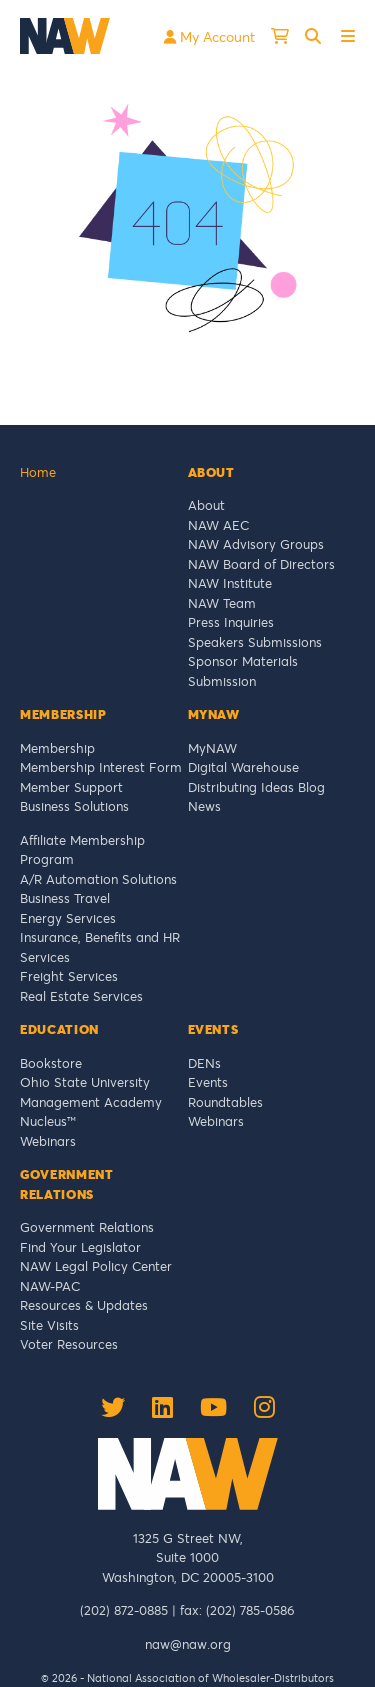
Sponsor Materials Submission (243, 671)
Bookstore (51, 1063)
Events (208, 1082)
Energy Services (68, 918)
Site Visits (49, 1325)
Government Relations (87, 1227)
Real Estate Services (81, 996)
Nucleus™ (48, 1121)
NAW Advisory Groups (256, 544)
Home (38, 472)
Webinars (48, 1141)
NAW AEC (218, 525)
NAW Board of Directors (261, 564)
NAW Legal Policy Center (96, 1266)
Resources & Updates (84, 1305)
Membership (57, 748)
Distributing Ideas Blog (256, 787)
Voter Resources (69, 1344)
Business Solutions (74, 806)
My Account (209, 36)
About (206, 505)
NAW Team (222, 603)
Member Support (71, 787)
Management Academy (91, 1102)
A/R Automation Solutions (98, 879)
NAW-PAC (50, 1286)
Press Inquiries (231, 622)
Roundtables (225, 1102)
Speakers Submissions (255, 642)
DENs (204, 1063)
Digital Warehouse (243, 767)
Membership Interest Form (101, 767)
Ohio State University (89, 1082)
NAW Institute (230, 583)
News (204, 806)
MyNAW (212, 748)
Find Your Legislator (80, 1247)
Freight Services (69, 976)
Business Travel (65, 898)
